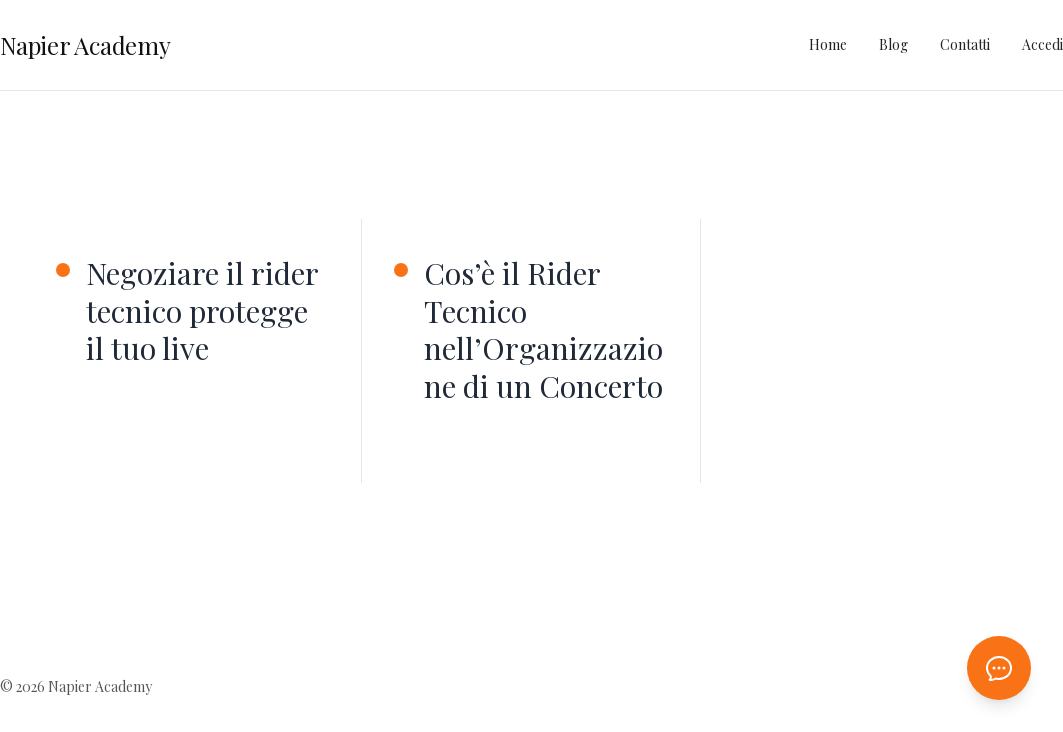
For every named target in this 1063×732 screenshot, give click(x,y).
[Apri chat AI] (999, 668)
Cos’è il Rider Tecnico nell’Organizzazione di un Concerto (543, 330)
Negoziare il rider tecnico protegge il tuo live (202, 311)
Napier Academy (85, 45)
